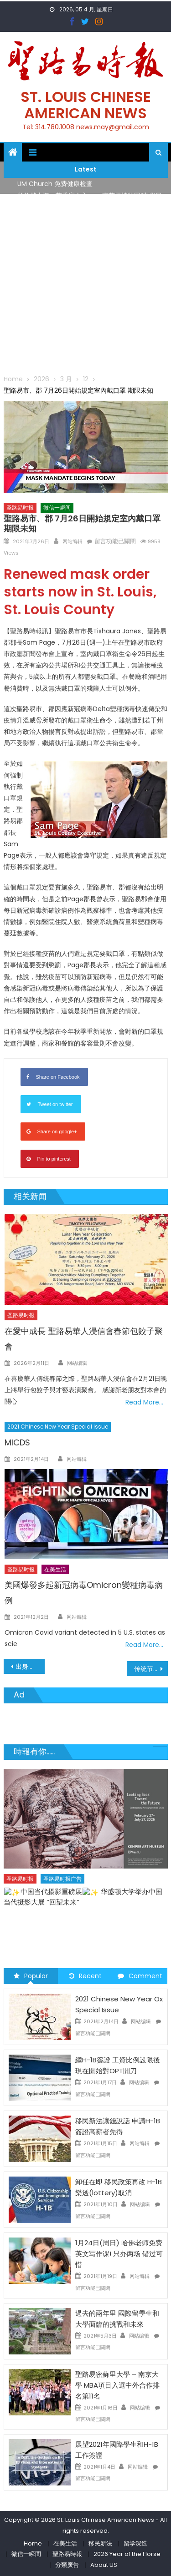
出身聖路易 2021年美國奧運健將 (30, 1666)
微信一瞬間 (26, 2554)
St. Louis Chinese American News (86, 104)
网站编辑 (72, 541)
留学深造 (135, 2543)
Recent (85, 1975)
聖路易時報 (67, 2554)
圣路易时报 (20, 507)
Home (33, 2543)
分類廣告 (67, 2565)
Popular (31, 1975)
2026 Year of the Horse (127, 2554)
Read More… (144, 1402)
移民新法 (100, 2543)
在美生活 (55, 1569)
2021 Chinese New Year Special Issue (57, 1426)
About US (103, 2565)
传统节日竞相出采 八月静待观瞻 (151, 1668)
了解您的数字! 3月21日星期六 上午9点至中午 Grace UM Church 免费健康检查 (83, 1908)
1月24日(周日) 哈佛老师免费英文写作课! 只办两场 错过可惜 (119, 2253)
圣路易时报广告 (62, 1891)
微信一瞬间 (57, 507)
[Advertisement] (85, 283)
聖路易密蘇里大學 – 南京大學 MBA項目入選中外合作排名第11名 (117, 2385)
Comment (140, 1975)
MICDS (17, 1442)
